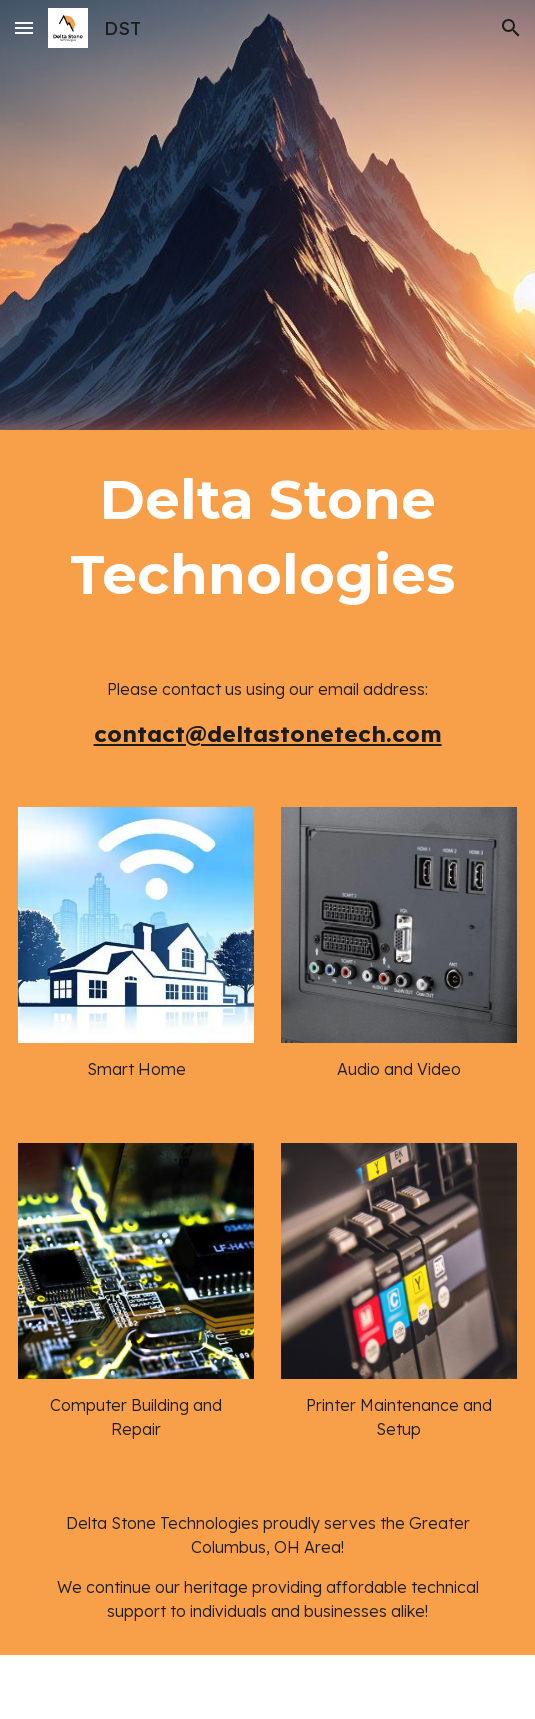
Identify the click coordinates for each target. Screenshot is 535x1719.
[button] (24, 27)
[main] (267, 537)
